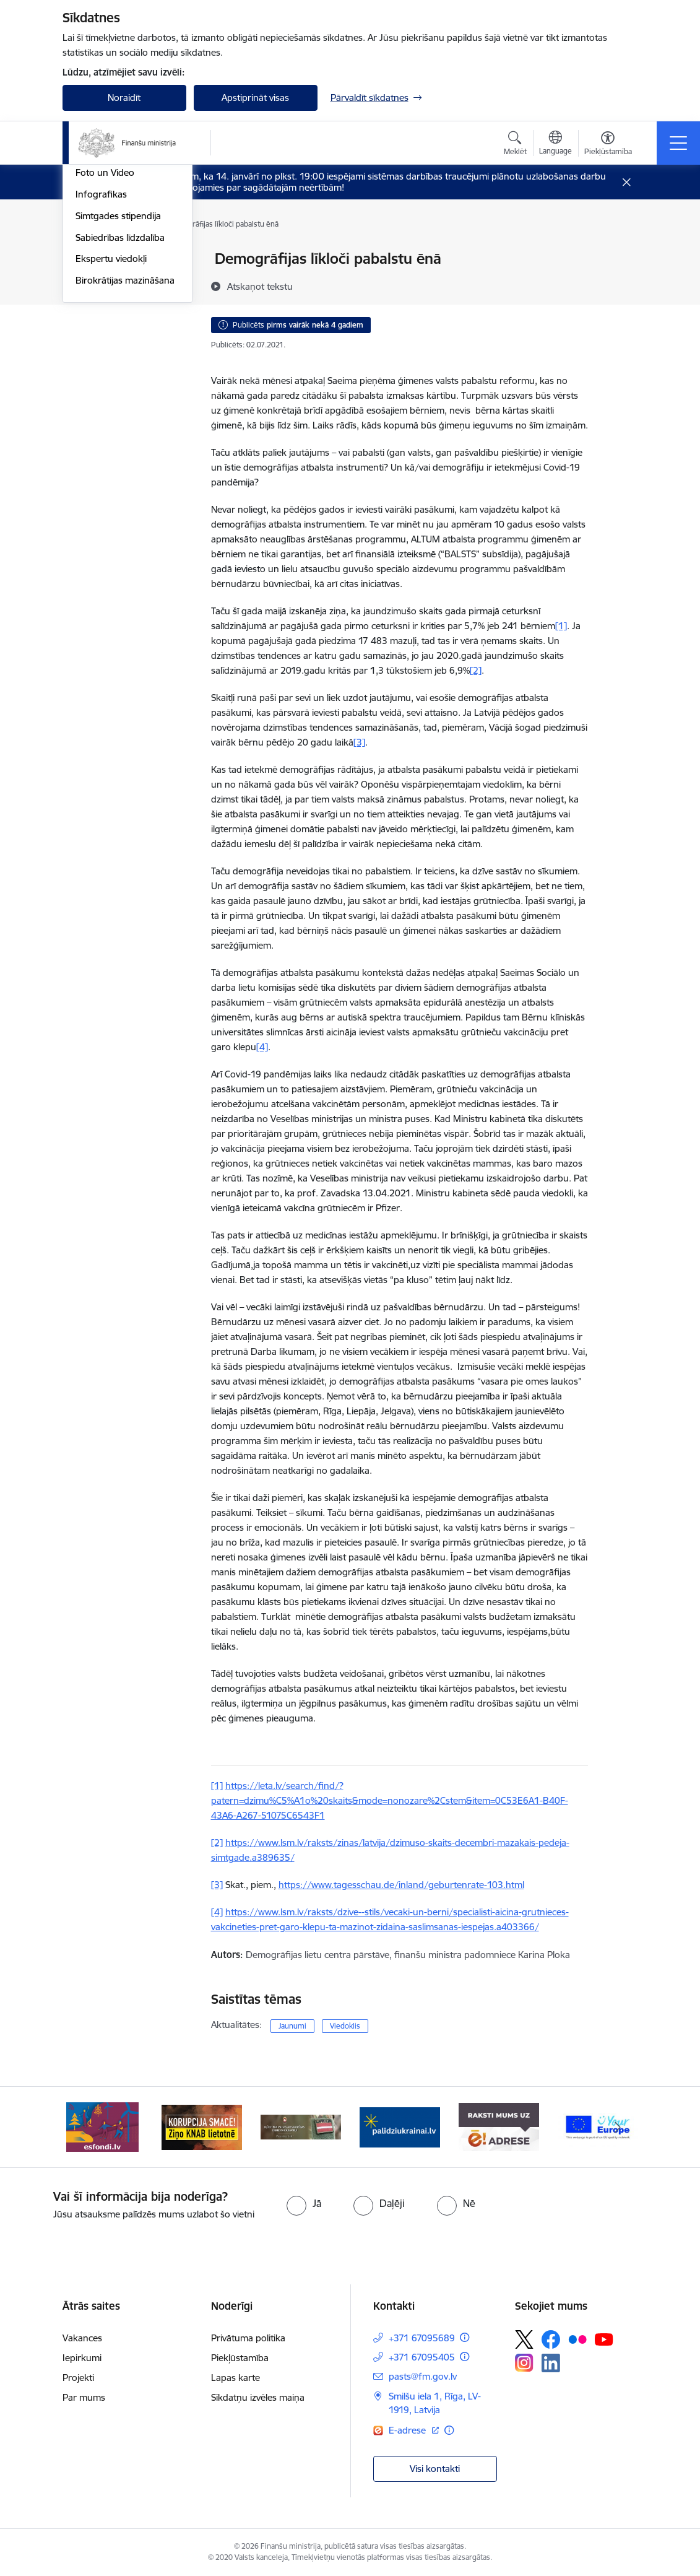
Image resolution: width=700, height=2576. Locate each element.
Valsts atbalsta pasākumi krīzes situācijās (127, 265)
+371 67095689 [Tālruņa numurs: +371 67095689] (422, 2338)
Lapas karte (235, 2377)
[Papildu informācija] (464, 2337)
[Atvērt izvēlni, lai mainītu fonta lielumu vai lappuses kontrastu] (608, 145)
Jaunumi (93, 312)
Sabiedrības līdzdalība (120, 420)
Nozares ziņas (104, 334)
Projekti (78, 2377)
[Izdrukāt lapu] (620, 253)
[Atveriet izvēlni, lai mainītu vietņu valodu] (555, 144)
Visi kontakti (435, 2468)
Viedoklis (345, 2025)
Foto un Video (105, 356)
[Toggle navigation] (678, 143)
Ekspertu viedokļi (111, 442)
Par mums (84, 2397)
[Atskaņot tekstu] (260, 286)
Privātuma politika (248, 2338)
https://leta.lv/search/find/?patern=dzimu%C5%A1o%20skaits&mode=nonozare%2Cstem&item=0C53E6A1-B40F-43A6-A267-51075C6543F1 (389, 1800)
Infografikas (101, 377)
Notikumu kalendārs (118, 291)
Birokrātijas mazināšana (125, 463)
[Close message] (626, 182)
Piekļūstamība (240, 2358)
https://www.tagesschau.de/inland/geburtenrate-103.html (401, 1885)
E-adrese (408, 2430)
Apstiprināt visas (255, 97)
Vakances (82, 2338)
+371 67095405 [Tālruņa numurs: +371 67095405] (422, 2357)
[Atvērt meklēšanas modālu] (515, 145)
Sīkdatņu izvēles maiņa (258, 2397)
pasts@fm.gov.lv (423, 2376)
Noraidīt (124, 97)
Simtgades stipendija (118, 398)
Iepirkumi (82, 2358)
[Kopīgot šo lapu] (620, 284)
